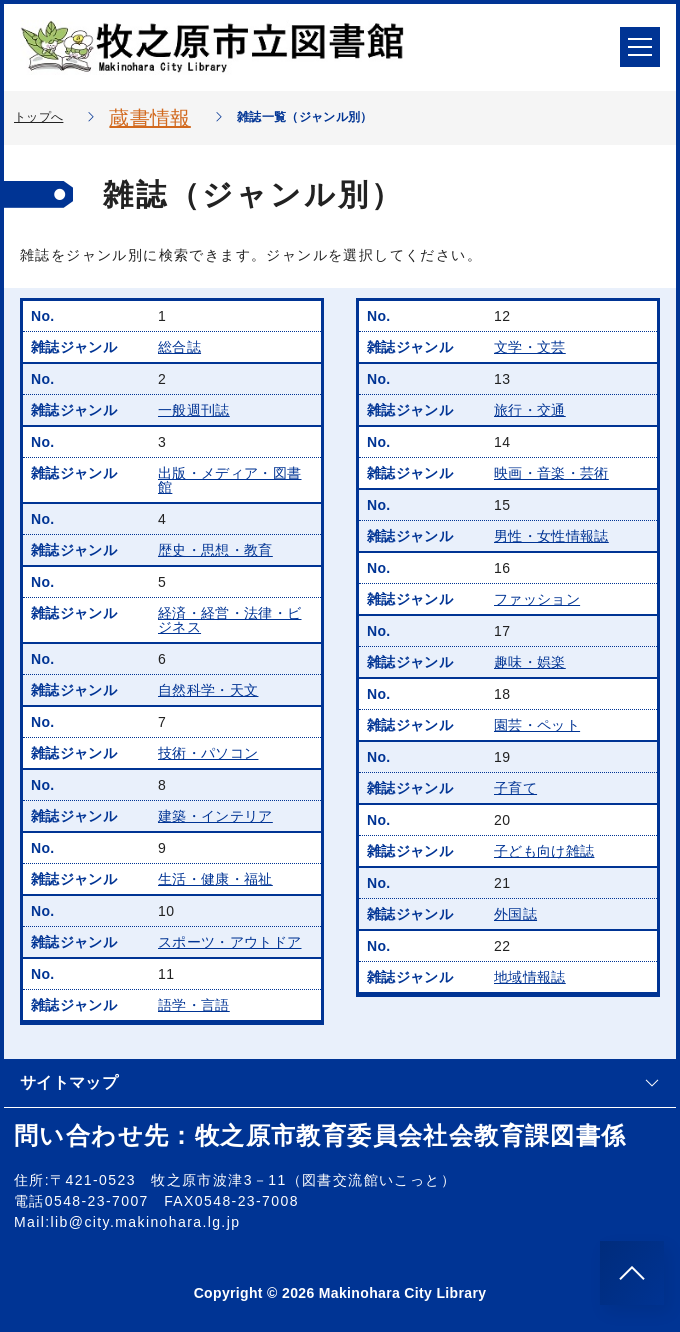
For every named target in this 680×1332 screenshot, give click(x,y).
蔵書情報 (149, 118)
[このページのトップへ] (632, 1273)
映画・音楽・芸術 (551, 473)
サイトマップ (340, 1082)
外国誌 (515, 914)
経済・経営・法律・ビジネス (230, 620)
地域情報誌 (530, 977)
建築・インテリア (215, 816)
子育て (515, 788)
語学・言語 (194, 1005)
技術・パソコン (208, 753)
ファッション (537, 599)
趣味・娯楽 (530, 662)
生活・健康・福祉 (215, 879)
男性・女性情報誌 (551, 536)
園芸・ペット (537, 725)
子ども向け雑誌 (544, 851)
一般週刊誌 (194, 410)
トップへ (38, 117)
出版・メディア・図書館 (230, 480)
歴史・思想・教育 (215, 550)
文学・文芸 (530, 347)
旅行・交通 (530, 410)
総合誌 (179, 347)
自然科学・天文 (208, 690)
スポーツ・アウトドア (230, 942)
